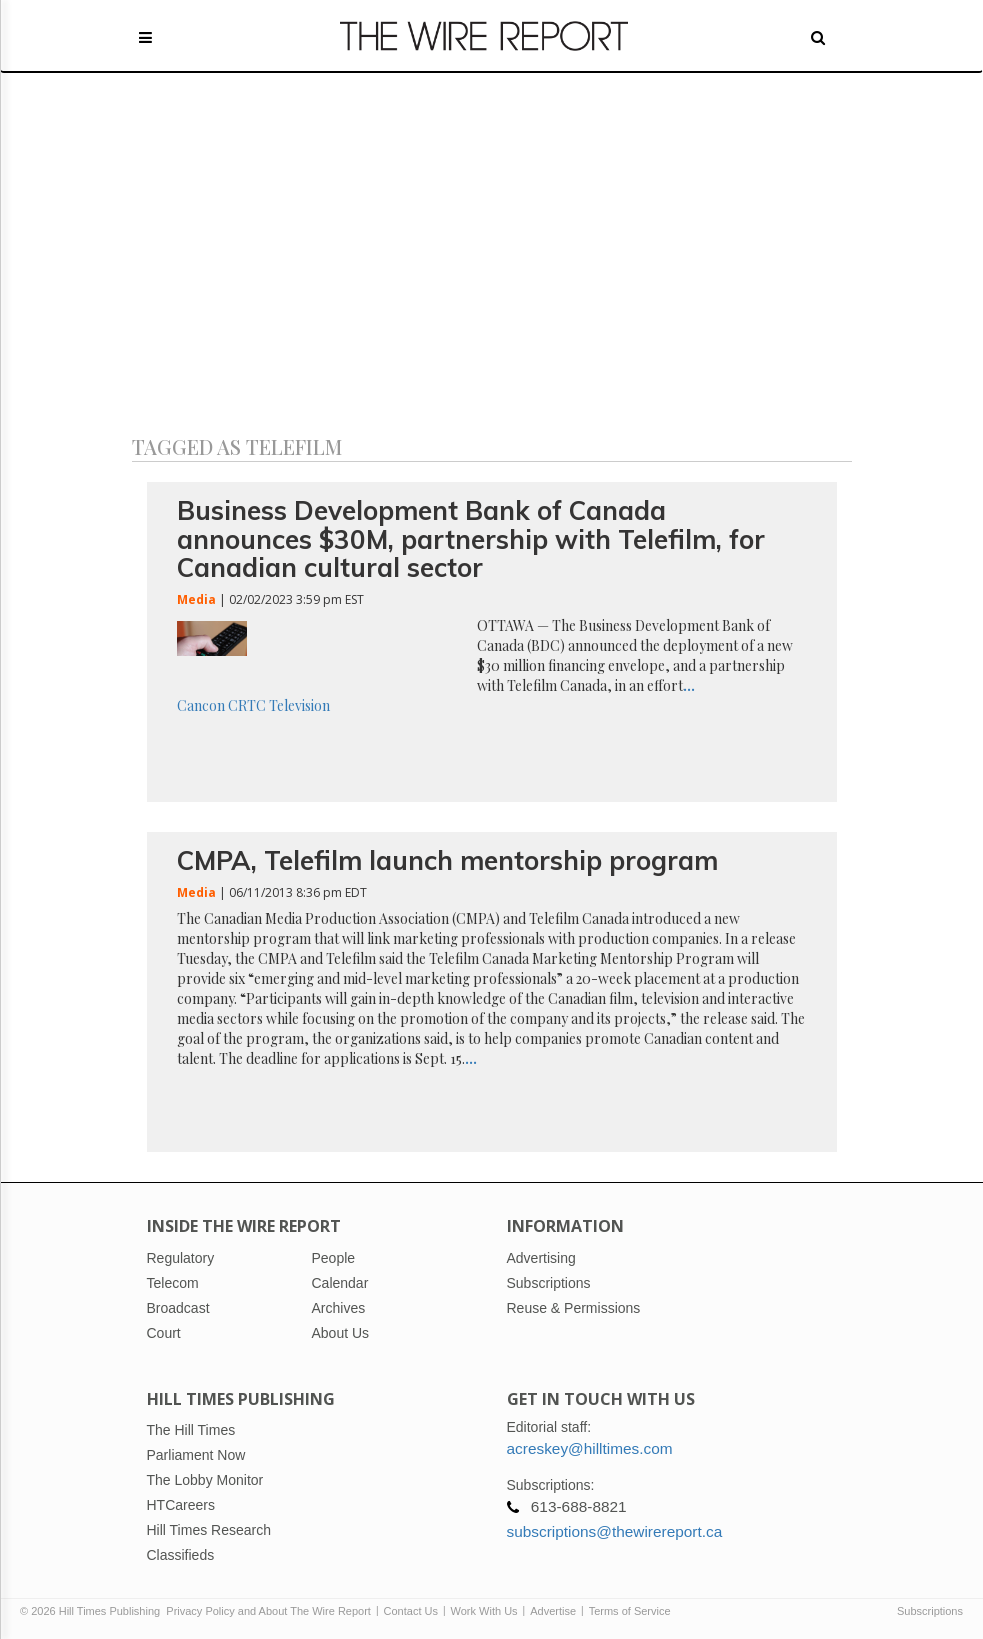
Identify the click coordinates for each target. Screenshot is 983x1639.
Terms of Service (630, 1611)
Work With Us (484, 1611)
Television (299, 705)
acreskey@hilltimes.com (590, 1448)
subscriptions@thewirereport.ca (615, 1531)
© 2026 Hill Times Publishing (93, 1611)
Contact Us (411, 1611)
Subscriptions (930, 1611)
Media (196, 599)
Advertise (553, 1611)
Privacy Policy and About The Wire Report (268, 1611)
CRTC (247, 705)
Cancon (201, 705)
